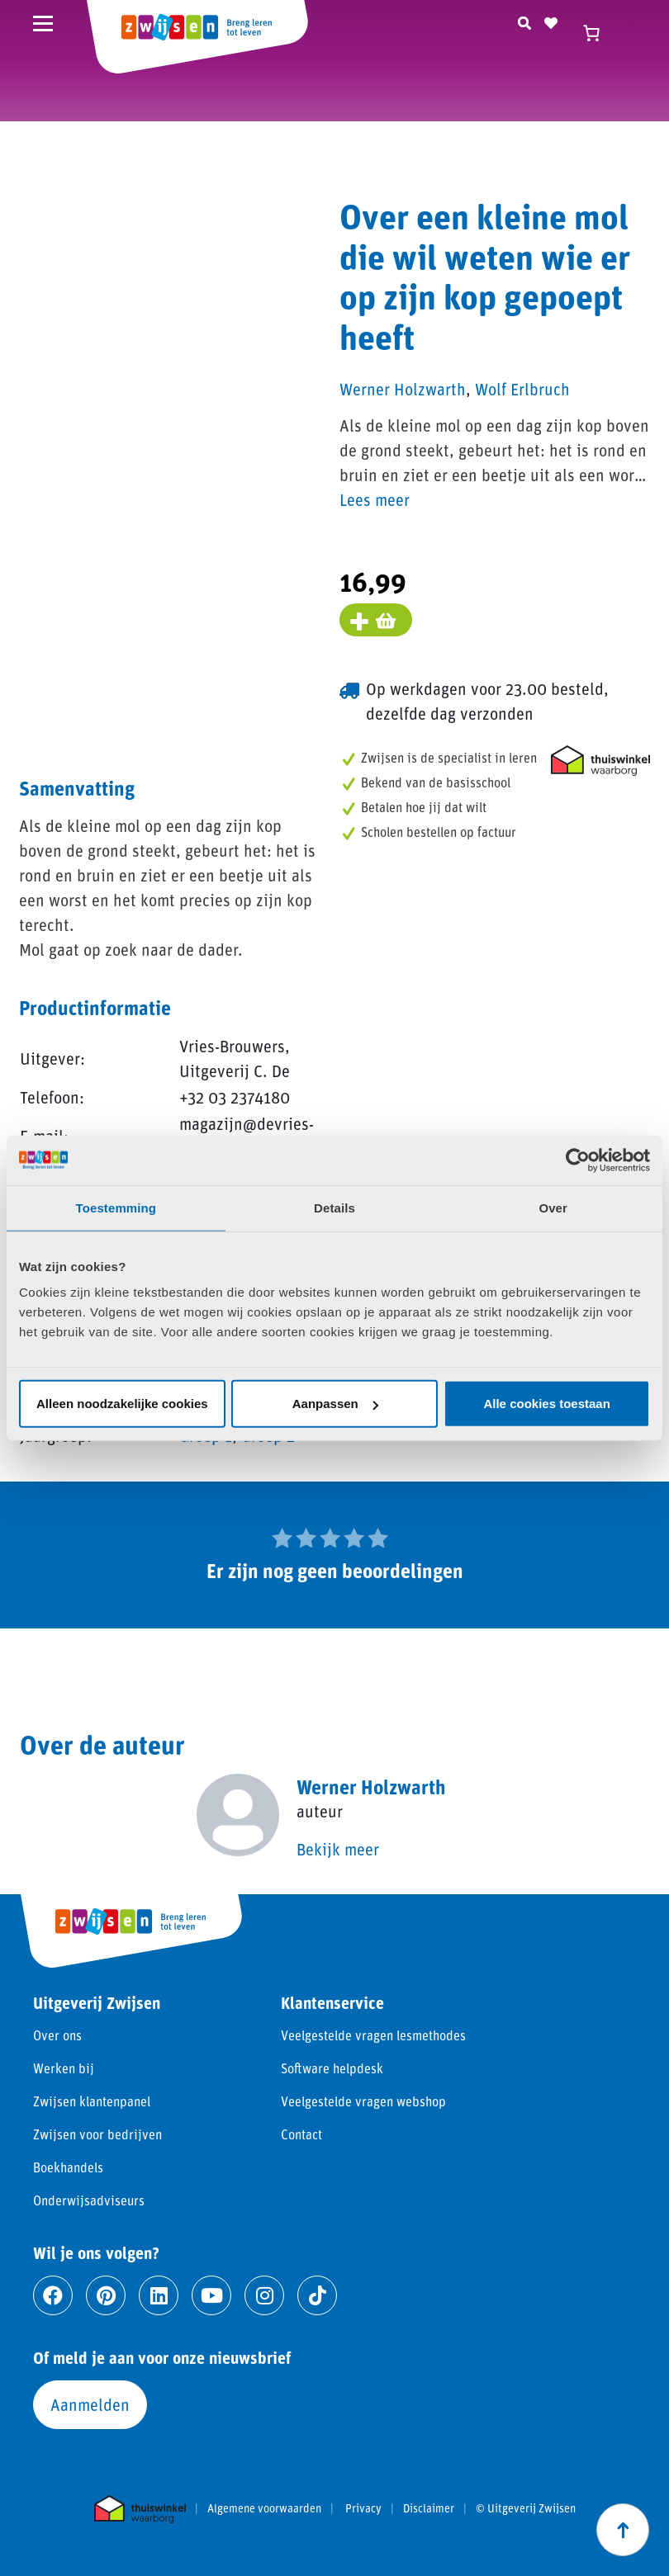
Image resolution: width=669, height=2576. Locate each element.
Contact (301, 2134)
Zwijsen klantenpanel (91, 2101)
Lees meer (374, 499)
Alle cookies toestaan (546, 1404)
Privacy (363, 2508)
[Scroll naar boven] (622, 2529)
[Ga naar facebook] (53, 2295)
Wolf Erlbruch (522, 388)
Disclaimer (428, 2508)
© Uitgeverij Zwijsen (526, 2508)
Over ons (57, 2035)
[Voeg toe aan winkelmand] (375, 619)
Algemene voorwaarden (264, 2508)
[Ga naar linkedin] (158, 2295)
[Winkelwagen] (599, 33)
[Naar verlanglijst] (551, 20)
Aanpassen (335, 1404)
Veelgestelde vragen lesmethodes (373, 2035)
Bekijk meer (338, 1849)
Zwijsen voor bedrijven (97, 2134)
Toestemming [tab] (116, 1207)
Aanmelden (90, 2404)
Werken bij (63, 2068)
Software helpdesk (332, 2068)
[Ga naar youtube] (211, 2295)
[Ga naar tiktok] (317, 2295)
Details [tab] (334, 1207)
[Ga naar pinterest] (106, 2295)
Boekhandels (68, 2167)
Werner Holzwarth (402, 388)
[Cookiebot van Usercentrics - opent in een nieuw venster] (577, 1159)
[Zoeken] (524, 20)
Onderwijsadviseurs (89, 2200)
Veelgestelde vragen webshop (363, 2101)
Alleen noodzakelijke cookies (122, 1404)
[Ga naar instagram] (264, 2295)
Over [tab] (553, 1207)
